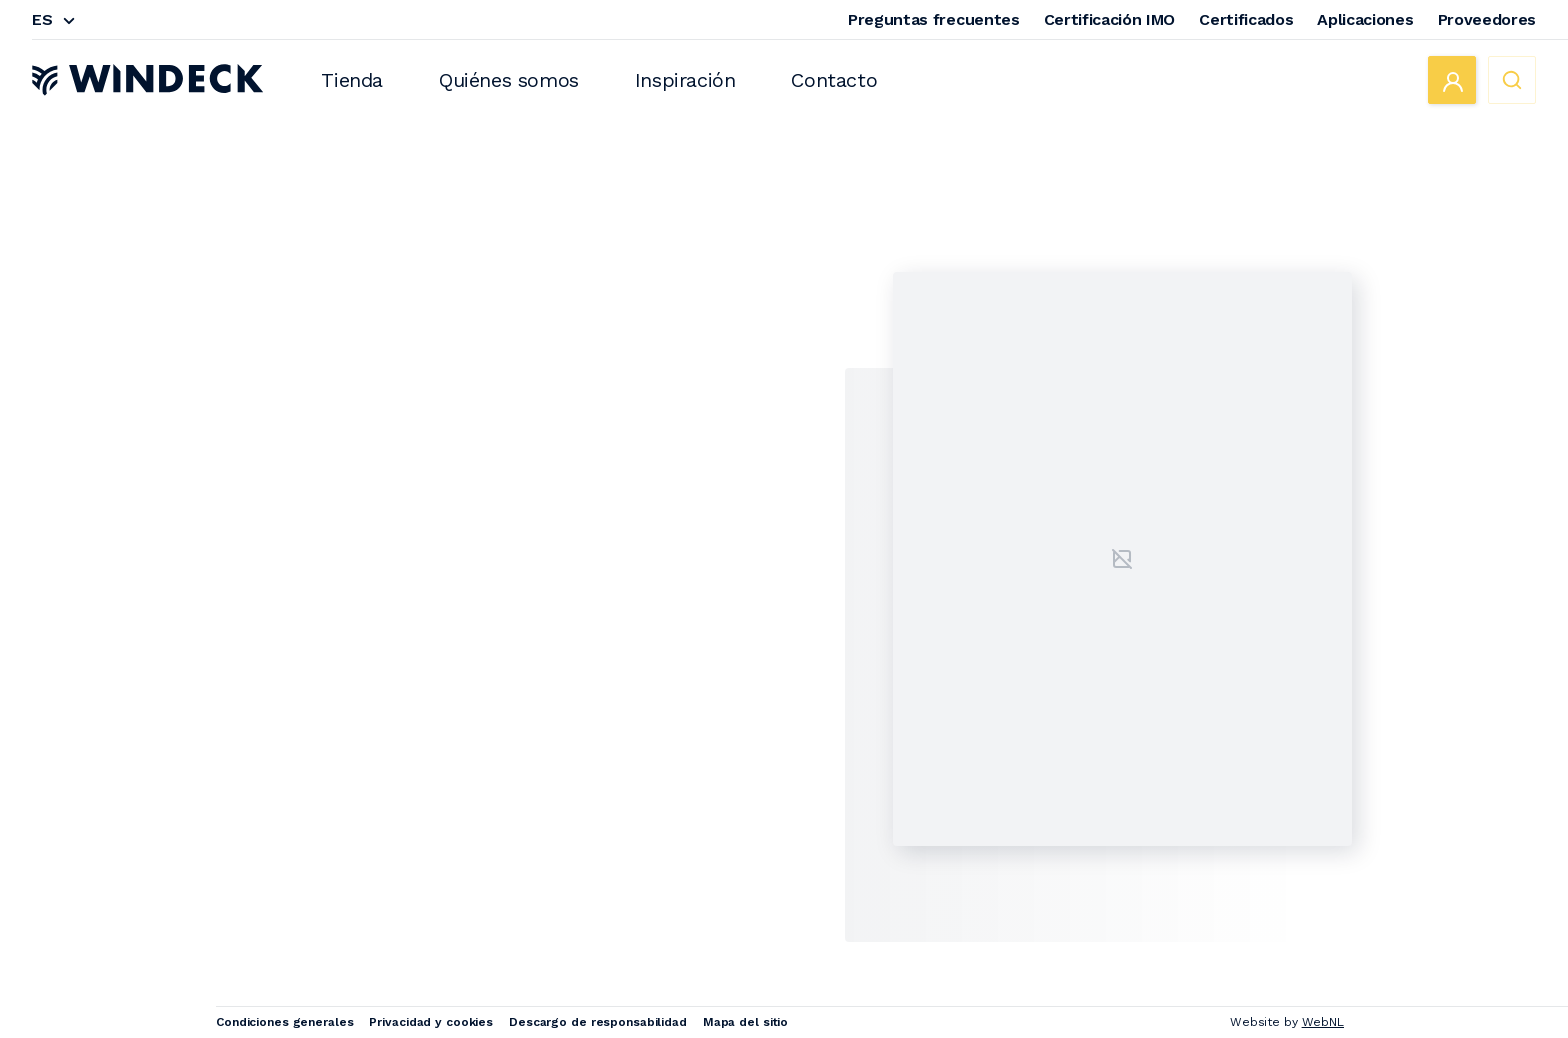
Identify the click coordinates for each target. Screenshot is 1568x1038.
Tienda (352, 80)
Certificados (1246, 19)
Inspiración (685, 80)
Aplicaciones (1365, 19)
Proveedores (1487, 19)
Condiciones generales (284, 1022)
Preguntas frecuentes (934, 19)
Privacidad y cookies (431, 1022)
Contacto (834, 80)
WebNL (1323, 1022)
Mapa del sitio (745, 1022)
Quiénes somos (509, 80)
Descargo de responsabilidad (598, 1022)
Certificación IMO (1110, 19)
